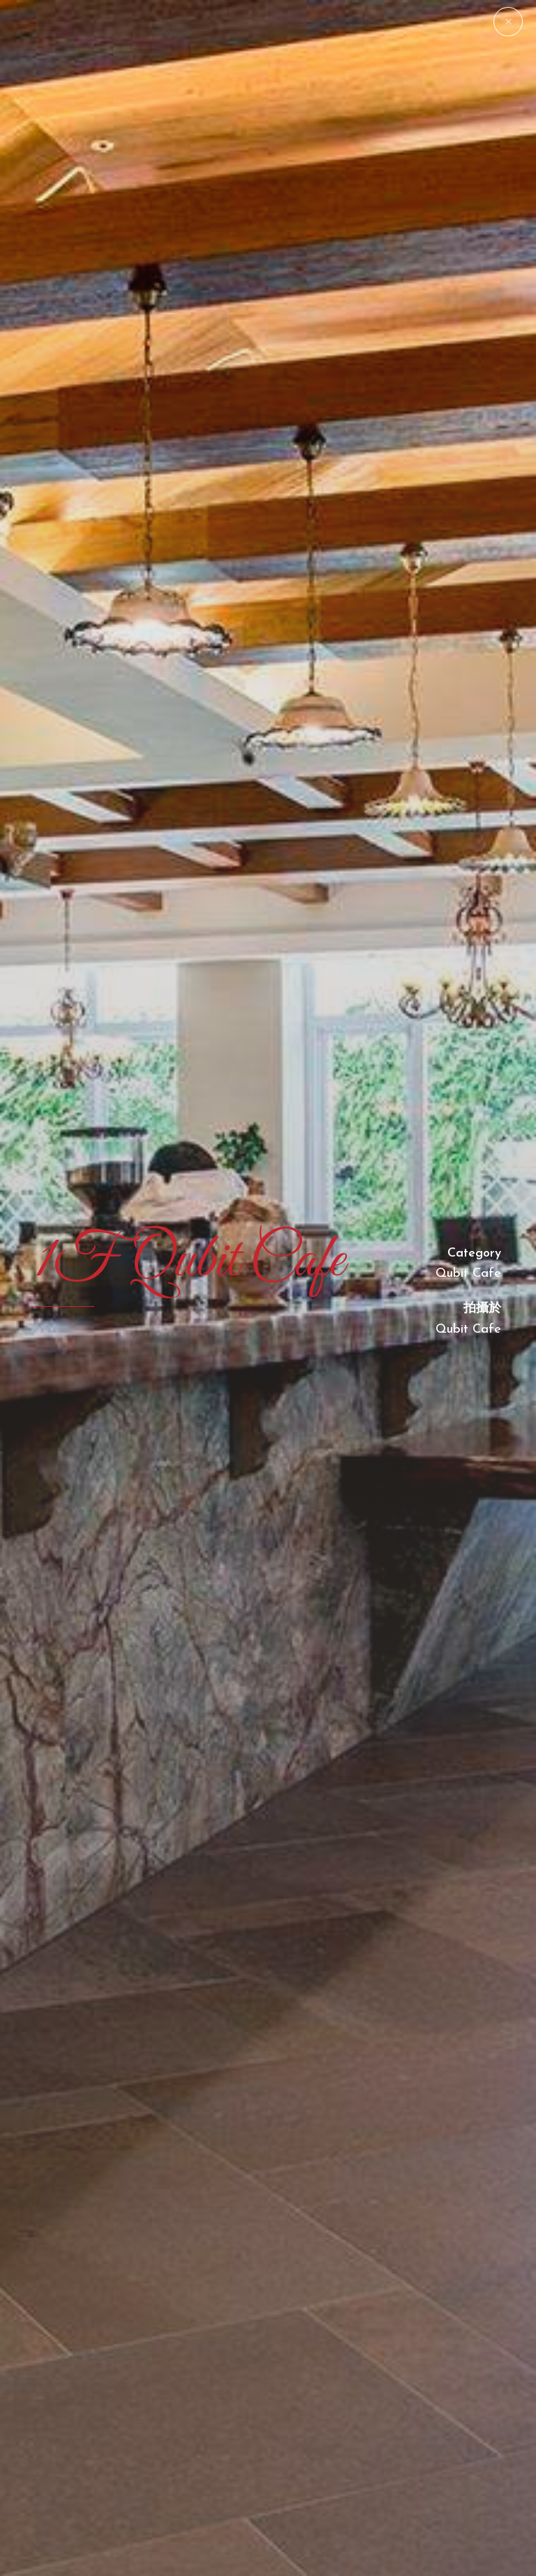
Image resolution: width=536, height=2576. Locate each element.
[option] (268, 1288)
